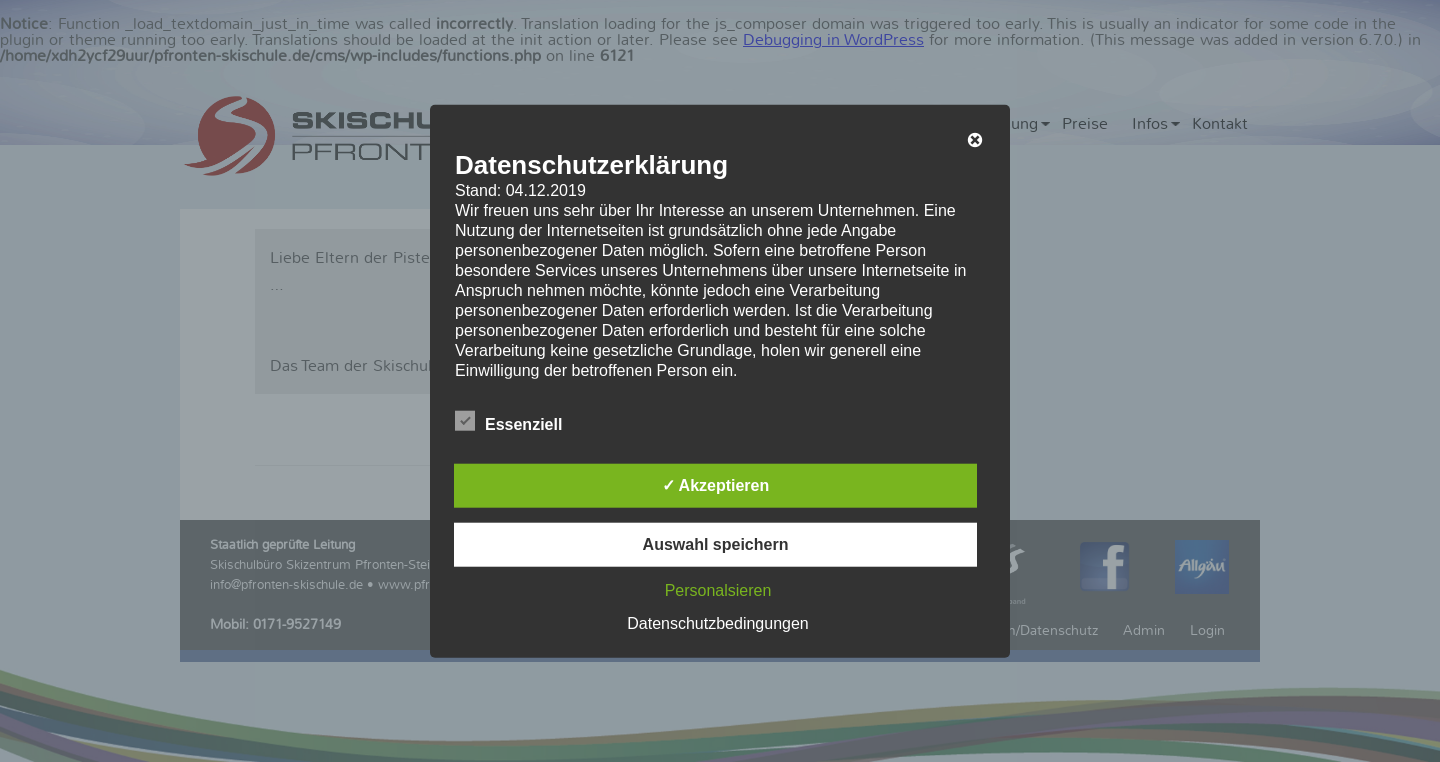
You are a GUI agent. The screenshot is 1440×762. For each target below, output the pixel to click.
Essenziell (508, 421)
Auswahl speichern (716, 543)
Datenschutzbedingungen (717, 622)
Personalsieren (718, 589)
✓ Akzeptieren (716, 484)
